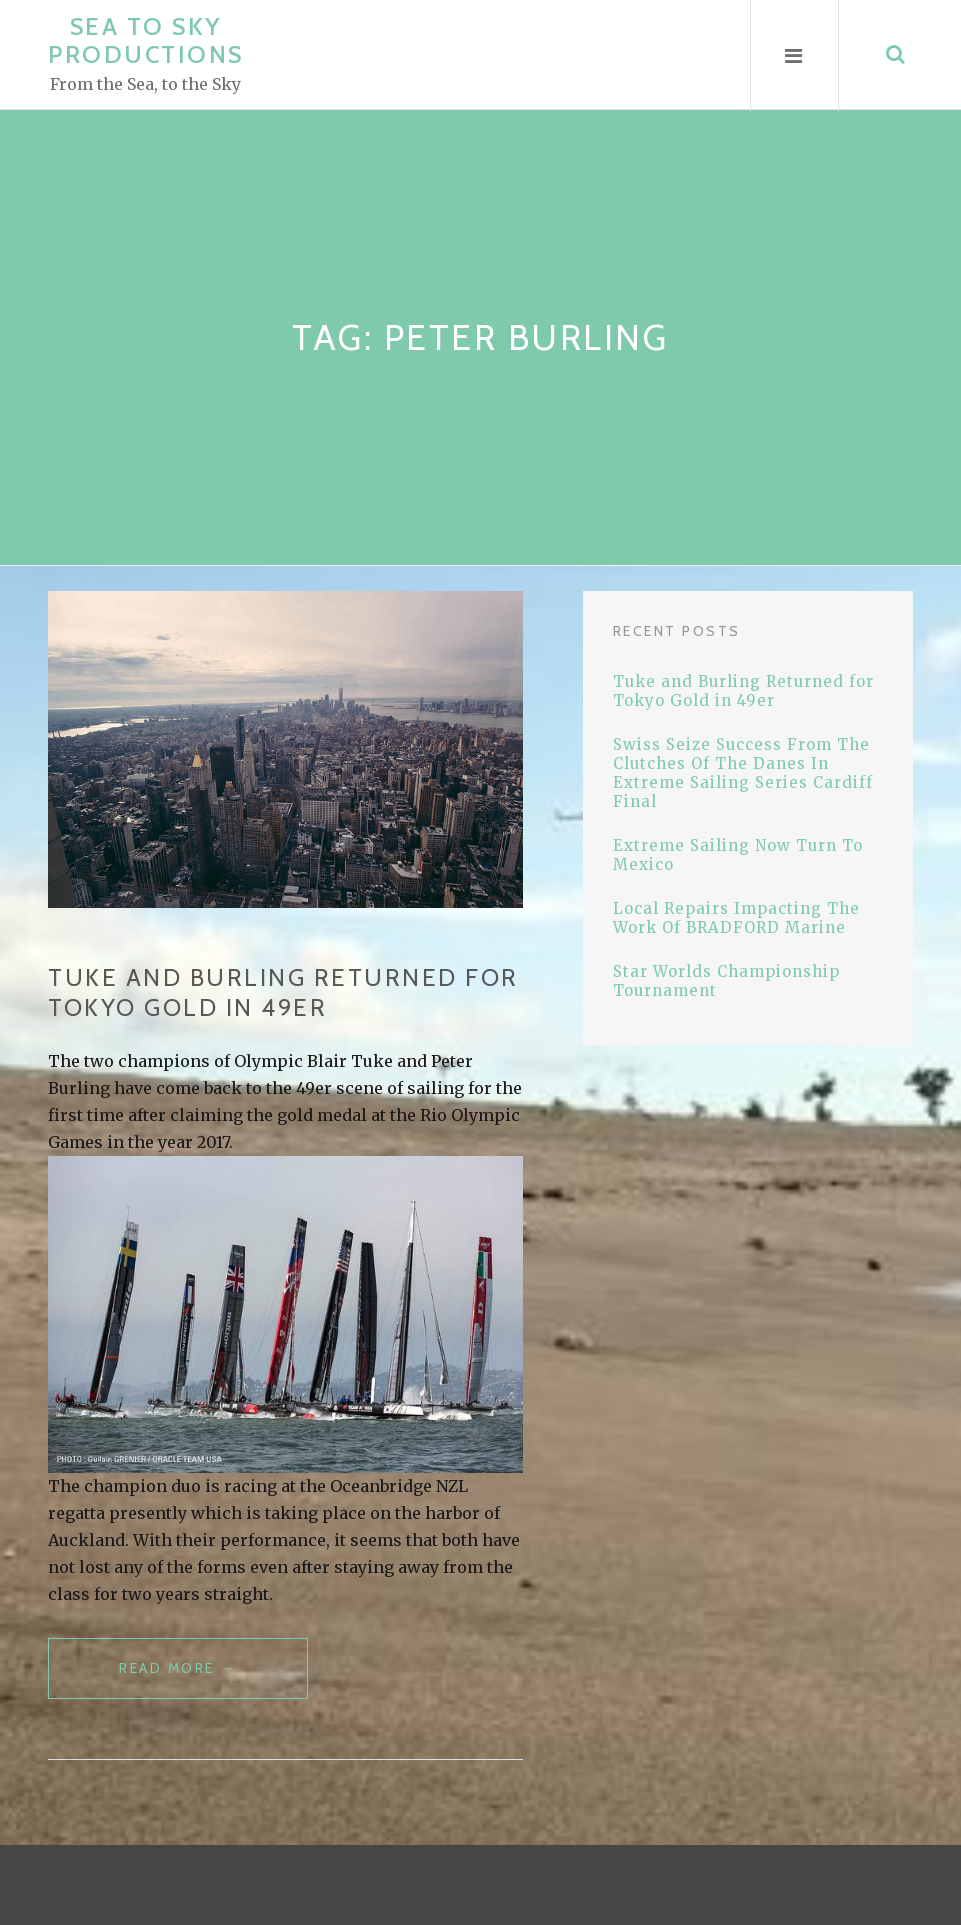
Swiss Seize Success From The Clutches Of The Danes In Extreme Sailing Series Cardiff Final (743, 773)
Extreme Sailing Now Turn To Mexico (738, 855)
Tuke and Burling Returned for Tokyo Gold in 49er (283, 992)
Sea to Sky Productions (146, 40)
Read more (213, 1676)
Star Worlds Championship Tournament (726, 981)
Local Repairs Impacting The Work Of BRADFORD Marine (736, 918)
